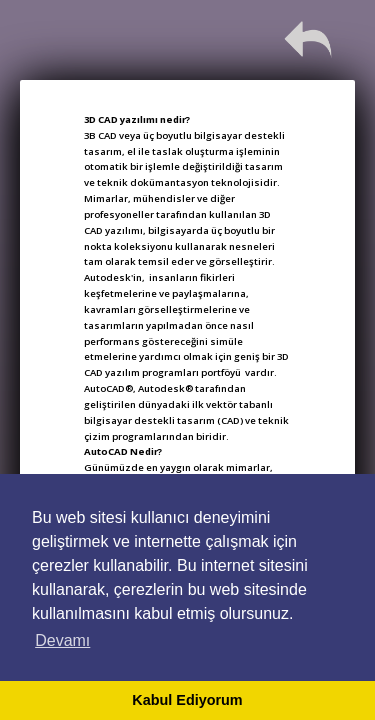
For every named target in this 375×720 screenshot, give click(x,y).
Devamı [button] (62, 640)
